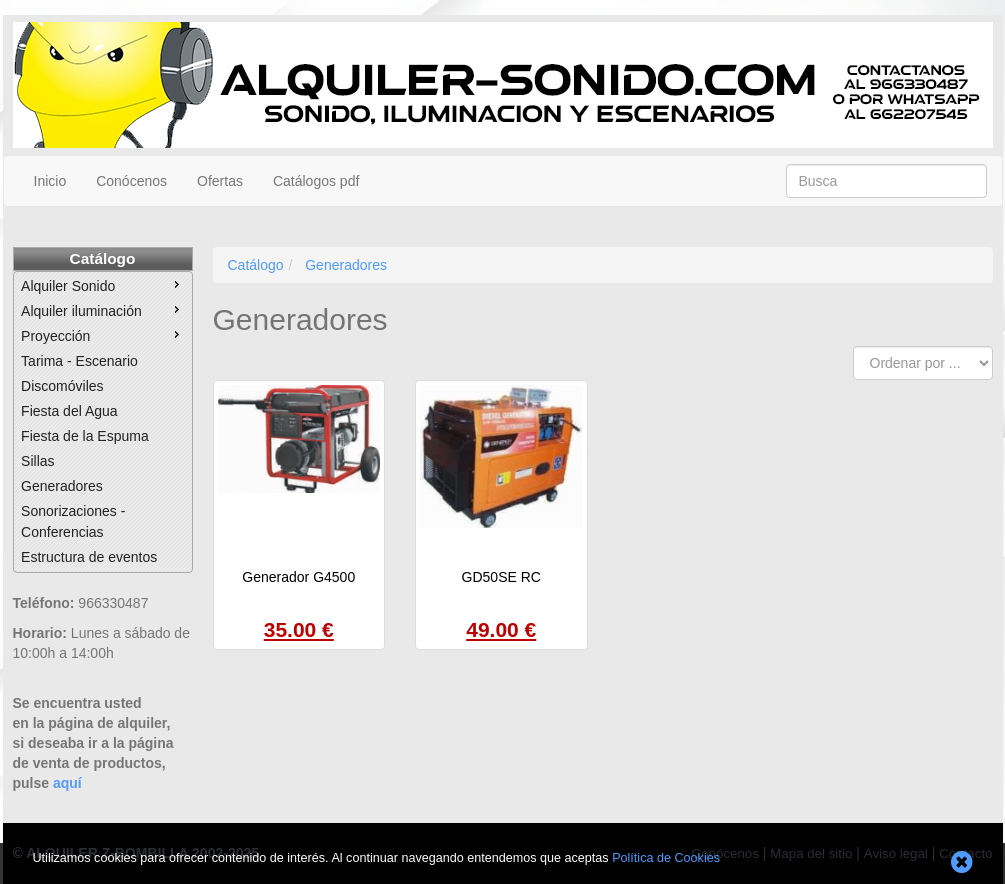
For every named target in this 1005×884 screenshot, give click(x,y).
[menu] (103, 422)
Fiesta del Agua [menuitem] (69, 411)
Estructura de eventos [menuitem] (89, 557)
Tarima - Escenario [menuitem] (79, 361)
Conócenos (131, 181)
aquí (67, 783)
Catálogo (103, 258)
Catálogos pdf (316, 181)
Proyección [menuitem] (102, 335)
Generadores (346, 265)
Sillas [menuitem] (37, 461)
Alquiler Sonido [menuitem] (102, 285)
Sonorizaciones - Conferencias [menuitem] (73, 521)
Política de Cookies (666, 858)
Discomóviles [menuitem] (62, 386)
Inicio (50, 181)
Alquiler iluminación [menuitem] (102, 310)
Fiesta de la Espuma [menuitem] (85, 436)
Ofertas (220, 181)
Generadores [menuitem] (62, 486)
